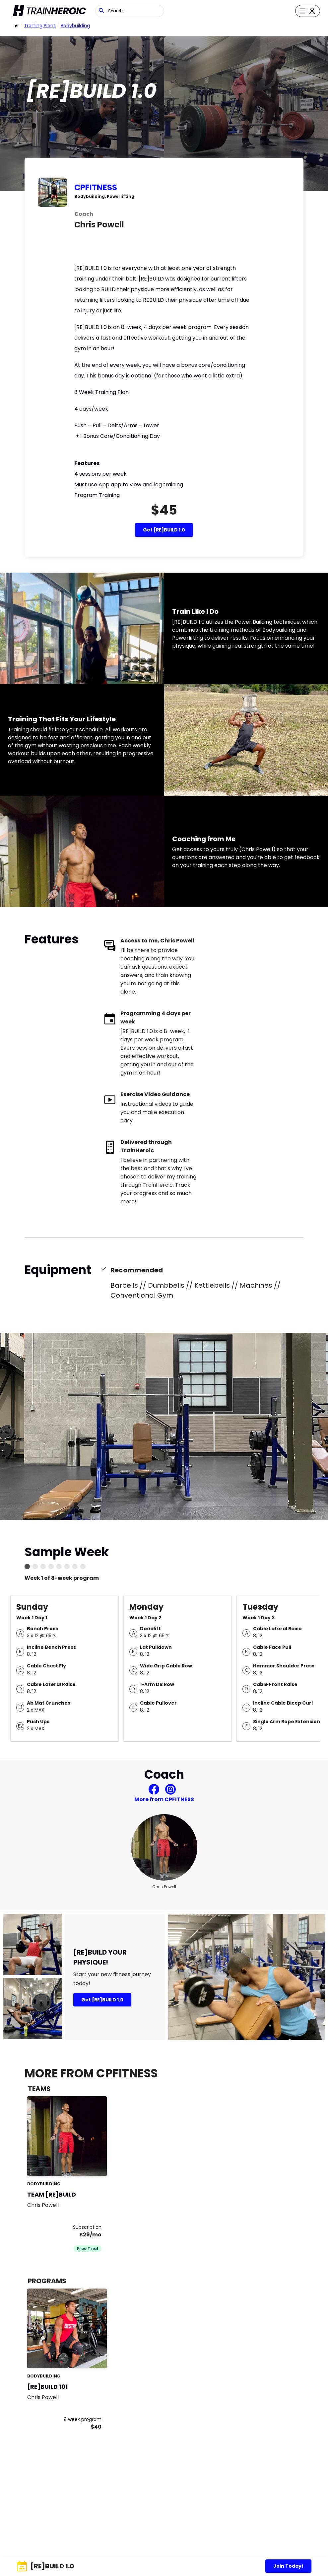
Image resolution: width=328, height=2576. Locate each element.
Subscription (87, 2227)
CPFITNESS (95, 187)
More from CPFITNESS (164, 1799)
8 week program (82, 2419)
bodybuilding (75, 25)
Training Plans (40, 25)
